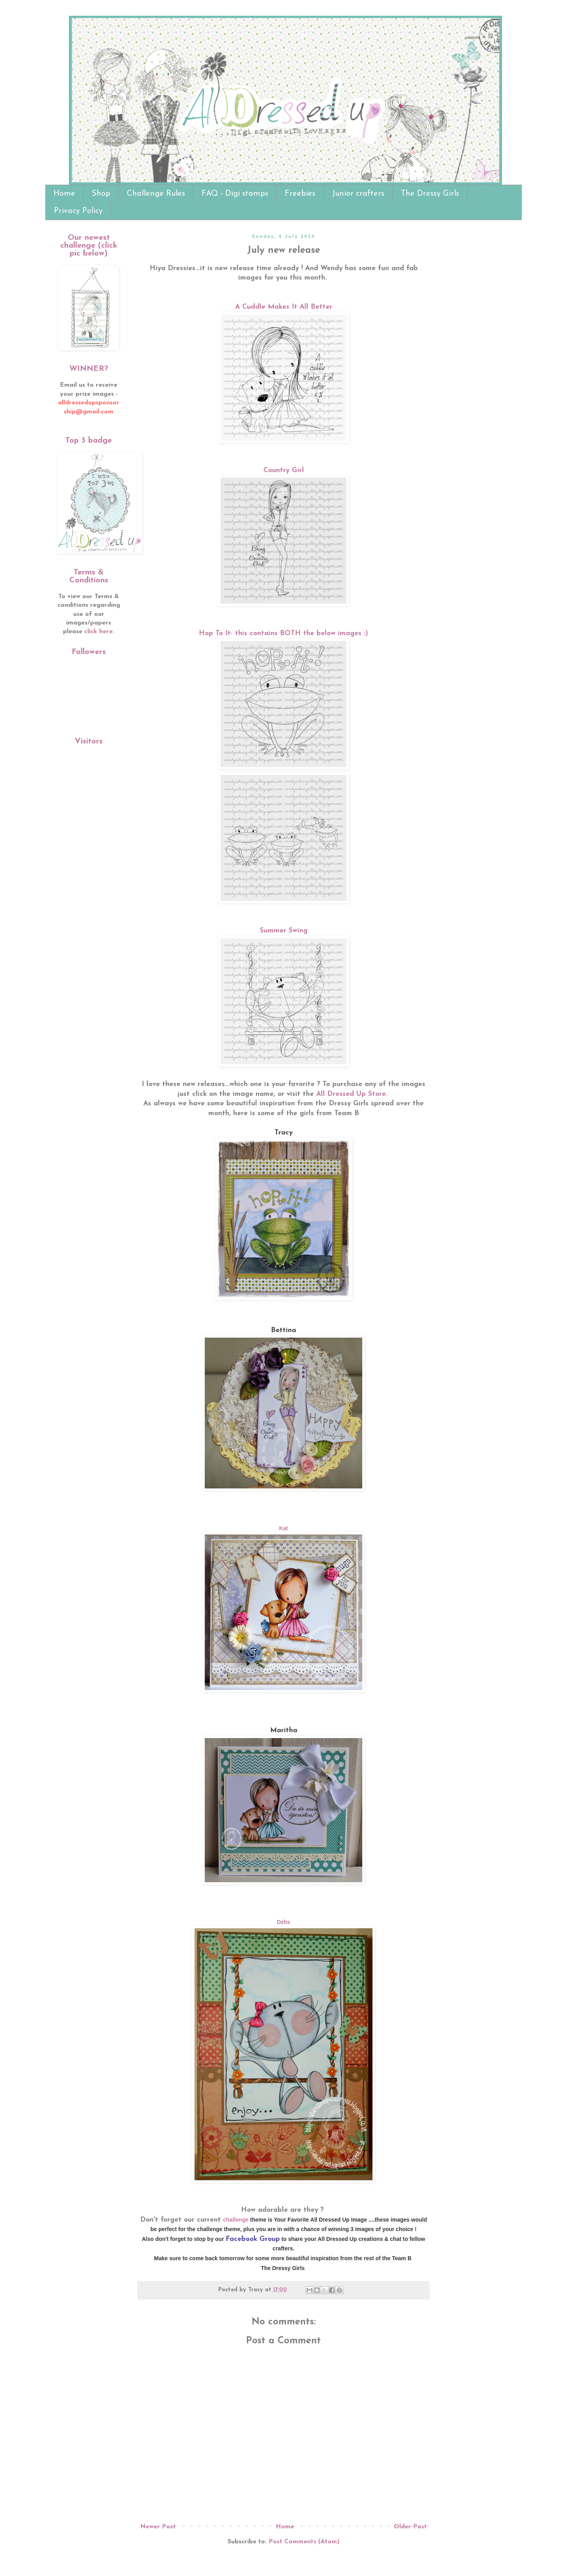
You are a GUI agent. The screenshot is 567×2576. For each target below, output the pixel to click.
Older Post (410, 2527)
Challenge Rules (156, 194)
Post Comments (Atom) (304, 2542)
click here (98, 631)
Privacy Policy (78, 211)
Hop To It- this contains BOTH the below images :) (283, 633)
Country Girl (283, 470)
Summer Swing (284, 930)
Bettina (283, 1330)
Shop (101, 194)
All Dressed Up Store (351, 1094)
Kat (283, 1528)
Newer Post (158, 2527)
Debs (283, 1922)
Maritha (283, 1730)
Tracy (283, 1132)
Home (64, 194)
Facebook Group (253, 2239)
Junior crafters (358, 194)
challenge (236, 2219)
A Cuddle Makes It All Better (283, 307)
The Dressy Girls (430, 194)
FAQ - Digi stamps (235, 194)
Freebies (300, 194)
